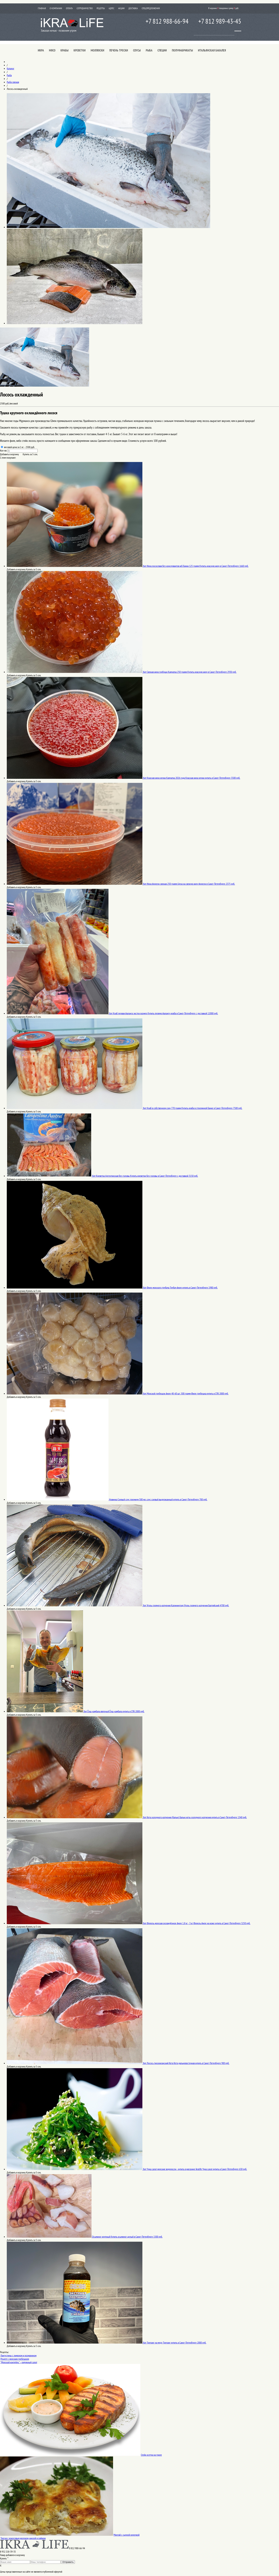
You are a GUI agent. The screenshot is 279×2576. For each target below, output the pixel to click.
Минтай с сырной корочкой (127, 2534)
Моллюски (97, 50)
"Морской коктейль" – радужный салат (18, 2362)
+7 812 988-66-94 (167, 21)
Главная (42, 8)
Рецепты (101, 8)
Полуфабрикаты (182, 50)
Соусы (137, 50)
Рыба (149, 50)
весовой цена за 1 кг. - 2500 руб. (18, 447)
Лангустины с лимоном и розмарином (18, 2355)
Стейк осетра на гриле (151, 2454)
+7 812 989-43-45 (219, 21)
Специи (162, 50)
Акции (121, 8)
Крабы (64, 50)
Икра (41, 50)
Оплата (69, 8)
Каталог (10, 68)
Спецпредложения (151, 8)
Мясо (52, 50)
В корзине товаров (223, 8)
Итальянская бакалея (212, 50)
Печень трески (118, 50)
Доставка (133, 8)
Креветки (80, 50)
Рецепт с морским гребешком (15, 2359)
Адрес (111, 8)
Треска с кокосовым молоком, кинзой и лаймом (23, 2538)
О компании (56, 8)
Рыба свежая (13, 82)
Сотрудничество (85, 8)
